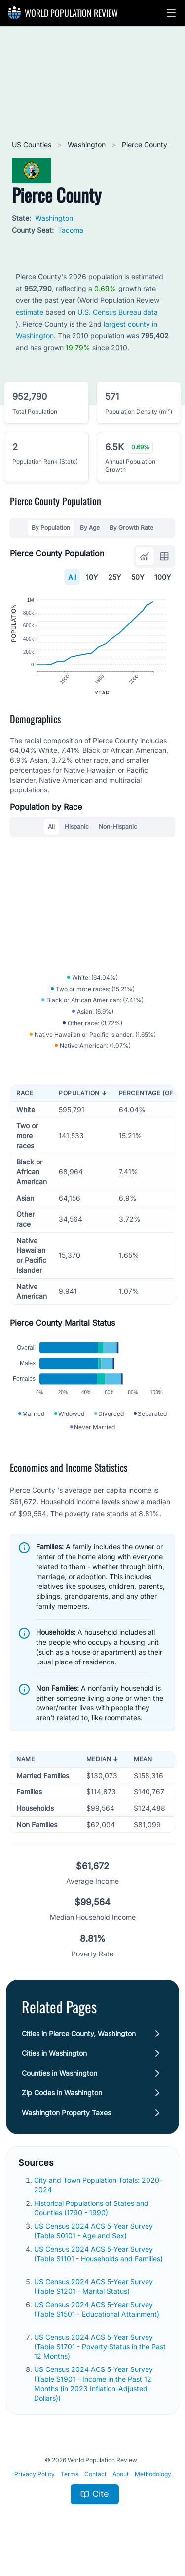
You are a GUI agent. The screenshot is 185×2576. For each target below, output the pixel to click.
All (72, 577)
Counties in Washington (59, 2086)
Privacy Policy (34, 2488)
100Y (162, 577)
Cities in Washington (54, 2067)
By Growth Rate (131, 527)
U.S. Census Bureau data (117, 312)
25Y (114, 577)
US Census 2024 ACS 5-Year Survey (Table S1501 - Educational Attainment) (96, 2323)
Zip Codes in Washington (62, 2106)
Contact (95, 2488)
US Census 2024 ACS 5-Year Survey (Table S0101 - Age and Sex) (93, 2244)
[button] (171, 13)
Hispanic (77, 832)
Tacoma (70, 230)
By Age (90, 527)
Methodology (153, 2488)
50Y (138, 577)
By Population (51, 527)
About (120, 2488)
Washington (88, 144)
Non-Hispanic (118, 832)
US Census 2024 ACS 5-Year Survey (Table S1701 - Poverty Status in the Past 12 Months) (100, 2360)
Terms (69, 2488)
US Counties (32, 144)
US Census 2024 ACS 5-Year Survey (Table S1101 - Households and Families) (98, 2268)
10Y (92, 577)
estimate (29, 312)
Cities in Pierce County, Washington (79, 2047)
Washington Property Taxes (66, 2126)
